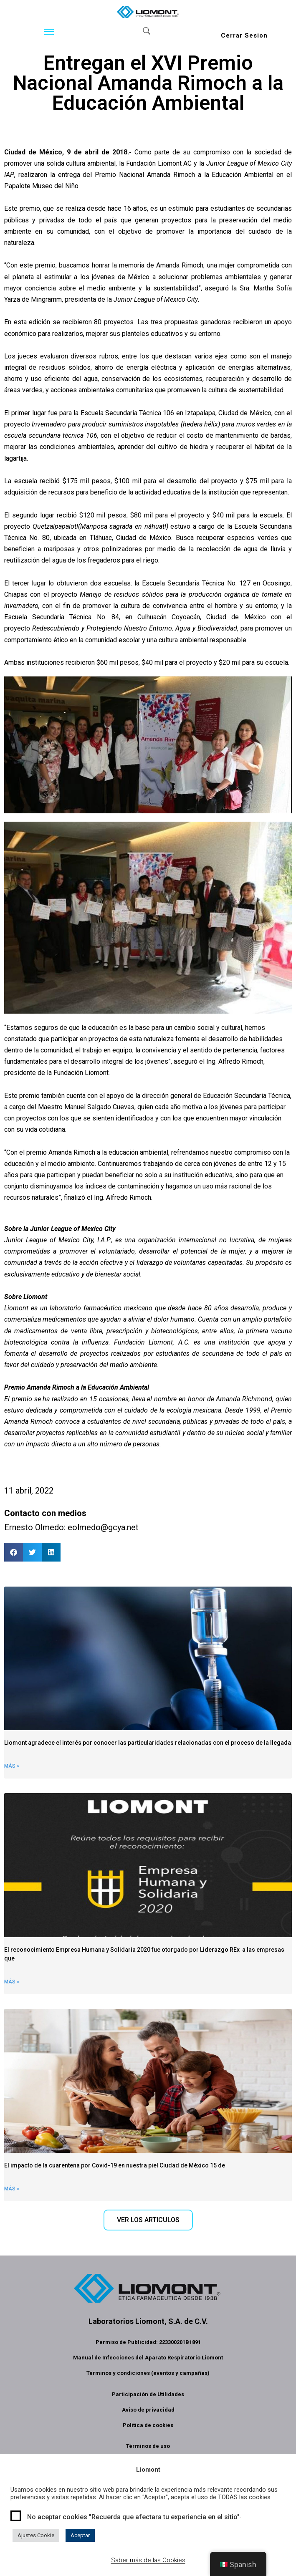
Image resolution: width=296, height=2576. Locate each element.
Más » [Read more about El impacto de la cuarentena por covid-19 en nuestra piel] (11, 2189)
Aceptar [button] (80, 2535)
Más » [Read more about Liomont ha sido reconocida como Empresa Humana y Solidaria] (11, 1982)
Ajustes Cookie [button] (36, 2535)
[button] (13, 1552)
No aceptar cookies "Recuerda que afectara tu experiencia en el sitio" (133, 2517)
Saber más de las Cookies (148, 2560)
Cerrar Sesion (244, 35)
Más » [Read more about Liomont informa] (11, 1766)
